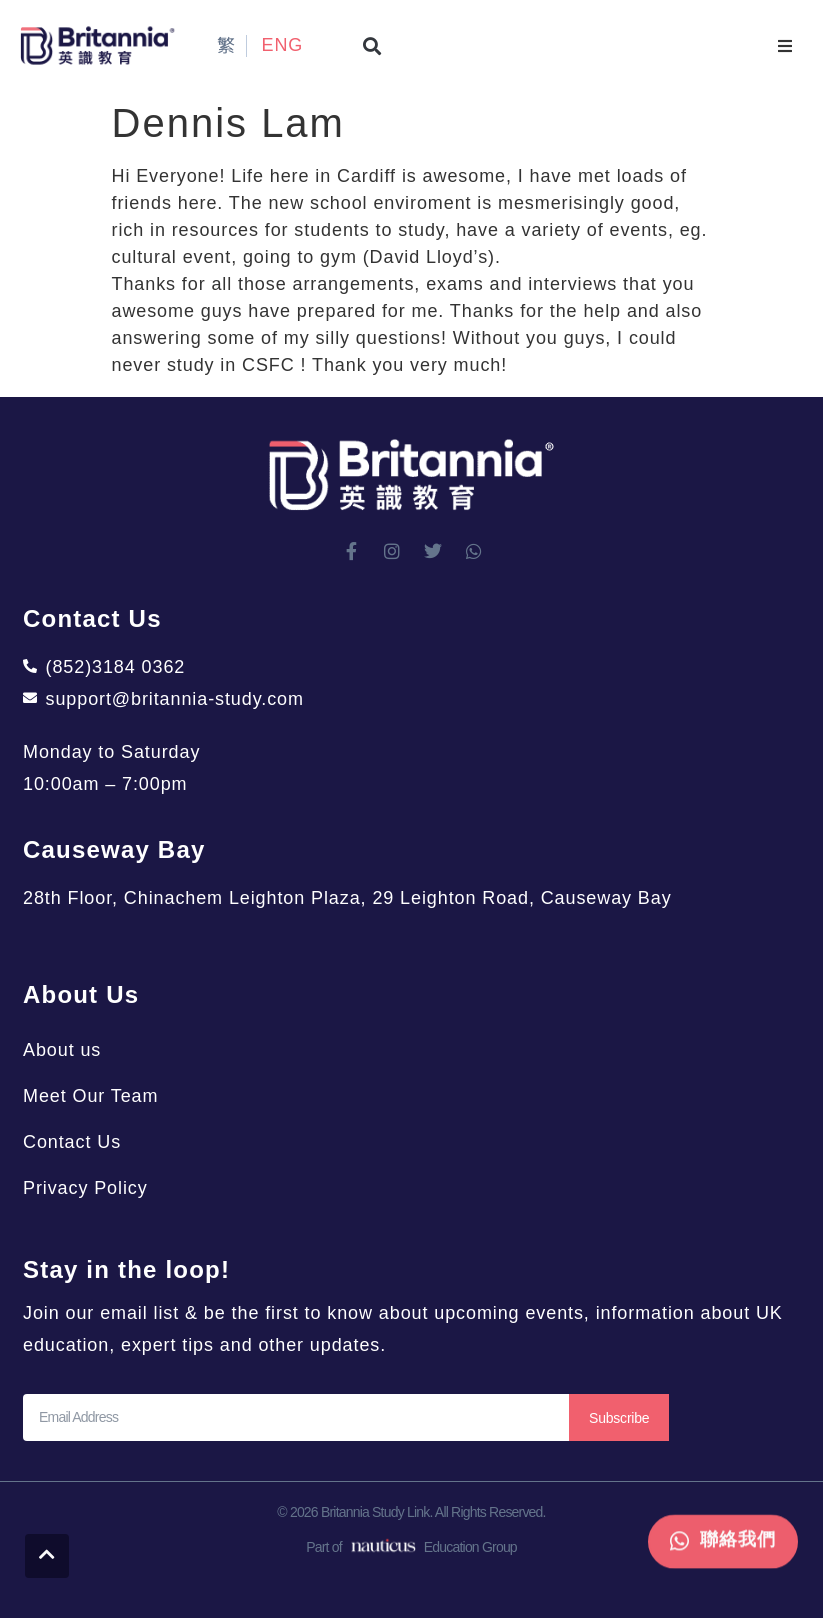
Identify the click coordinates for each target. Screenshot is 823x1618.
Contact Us (72, 1142)
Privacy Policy (85, 1188)
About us (62, 1050)
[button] (372, 45)
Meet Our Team (90, 1096)
